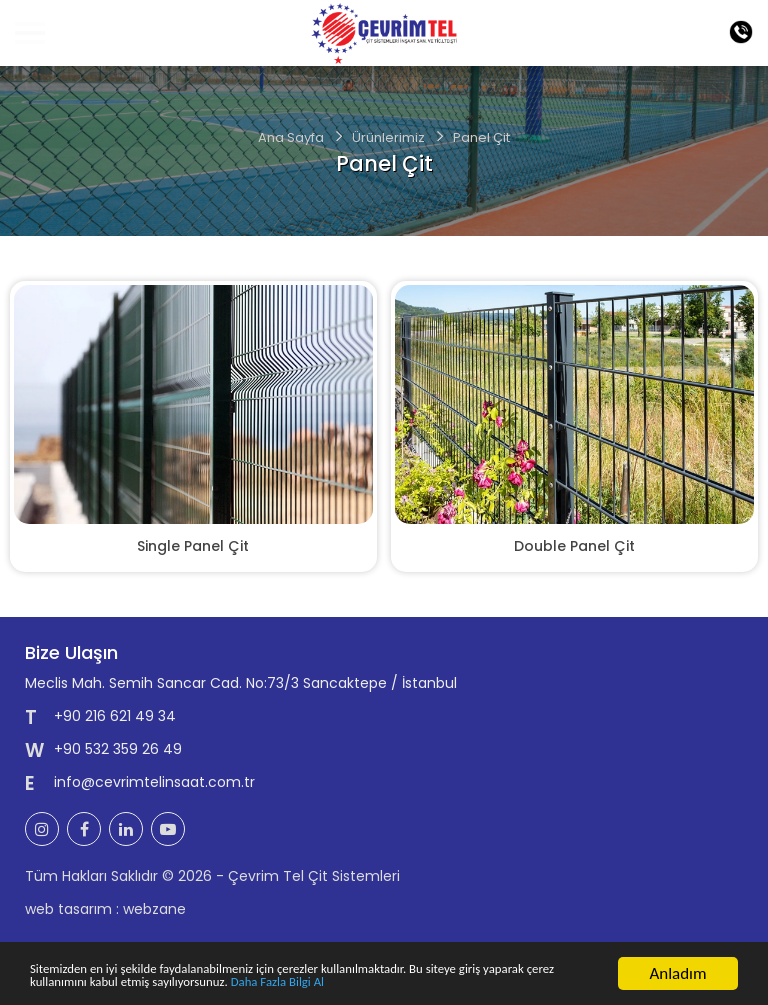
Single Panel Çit (193, 546)
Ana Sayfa (291, 137)
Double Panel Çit (574, 546)
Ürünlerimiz (388, 137)
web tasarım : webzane (105, 909)
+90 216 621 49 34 (115, 716)
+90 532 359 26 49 (118, 749)
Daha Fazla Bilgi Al (489, 984)
